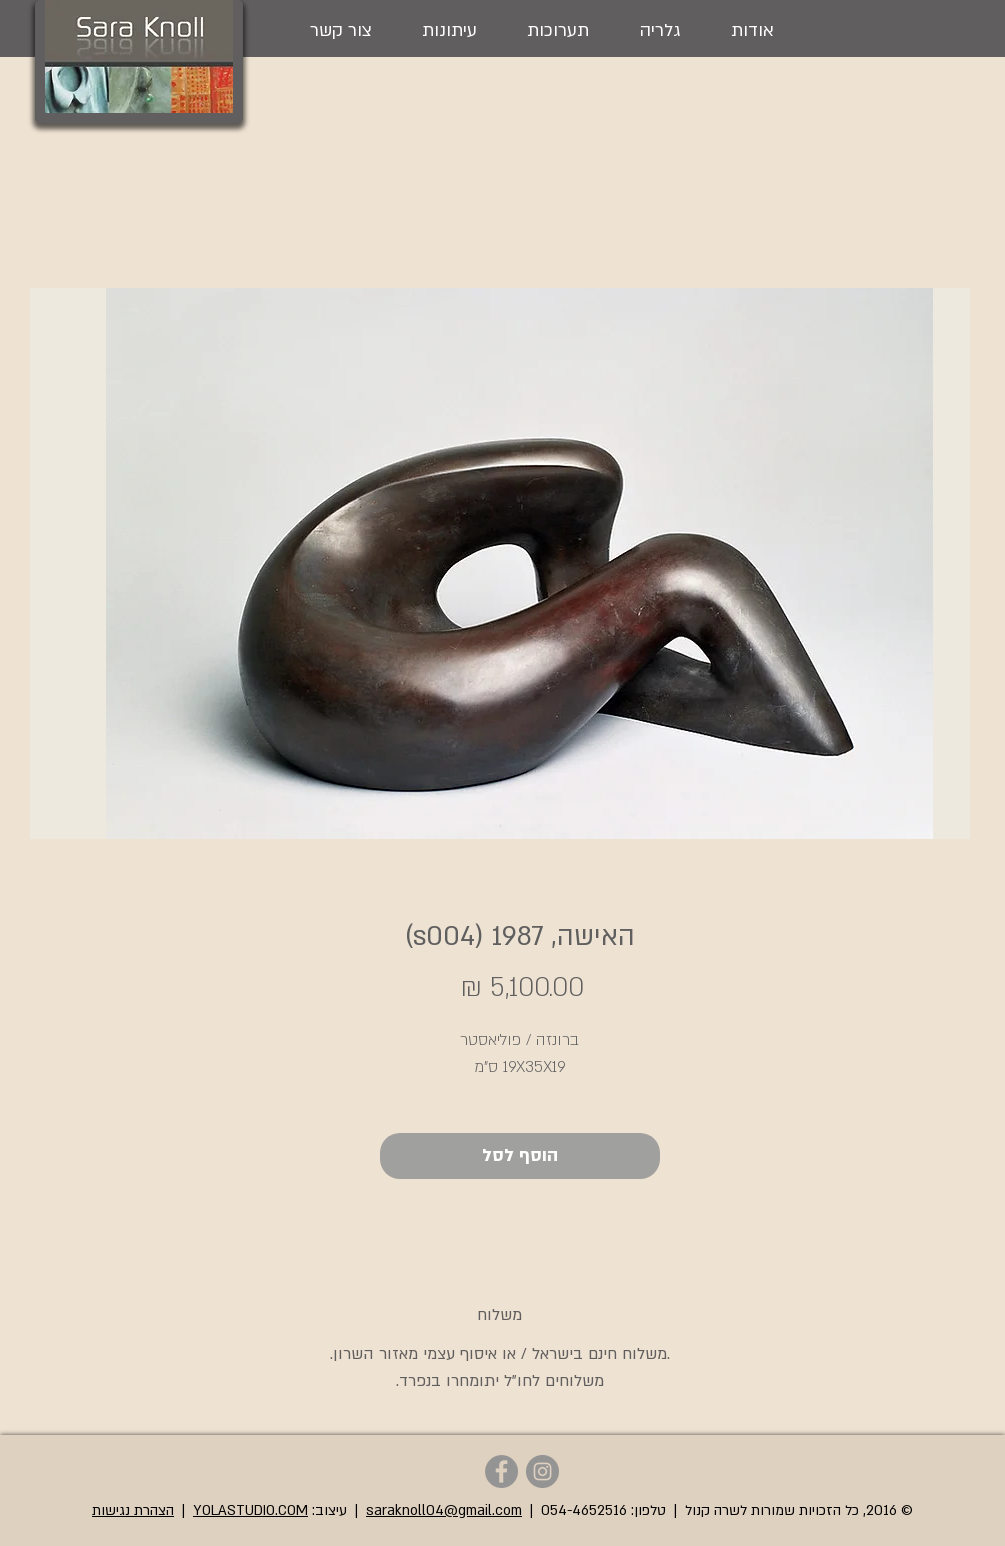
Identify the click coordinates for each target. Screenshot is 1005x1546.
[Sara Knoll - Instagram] (542, 1471)
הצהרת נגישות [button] (133, 1510)
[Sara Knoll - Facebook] (501, 1471)
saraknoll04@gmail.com (444, 1510)
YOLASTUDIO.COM (250, 1510)
